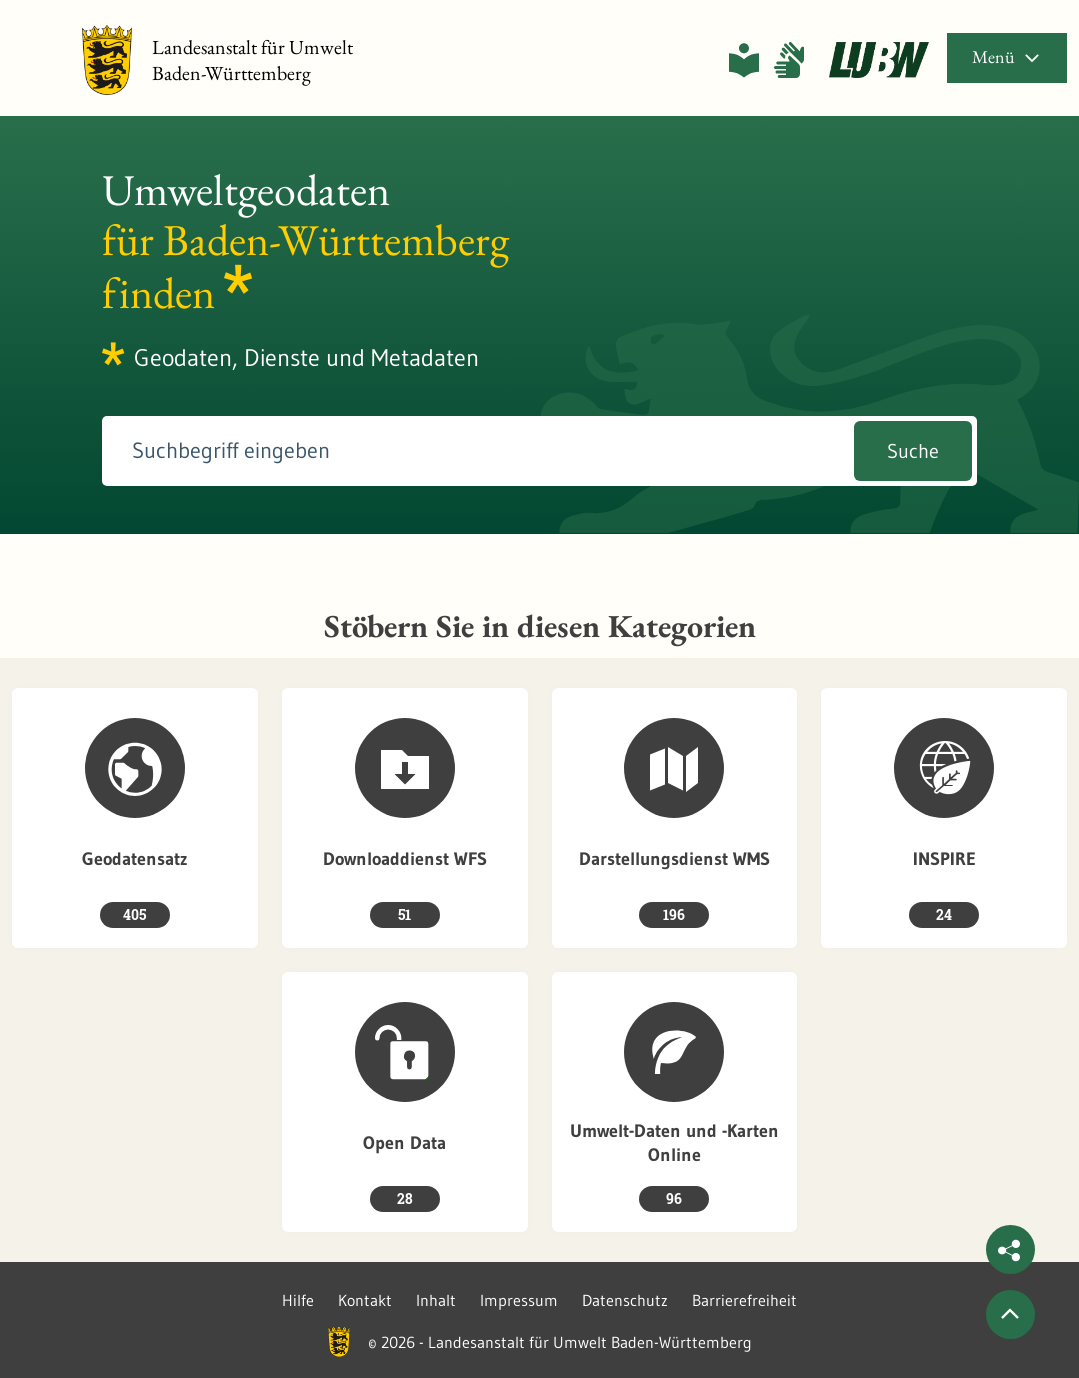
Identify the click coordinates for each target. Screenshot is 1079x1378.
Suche (913, 451)
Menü (1007, 56)
